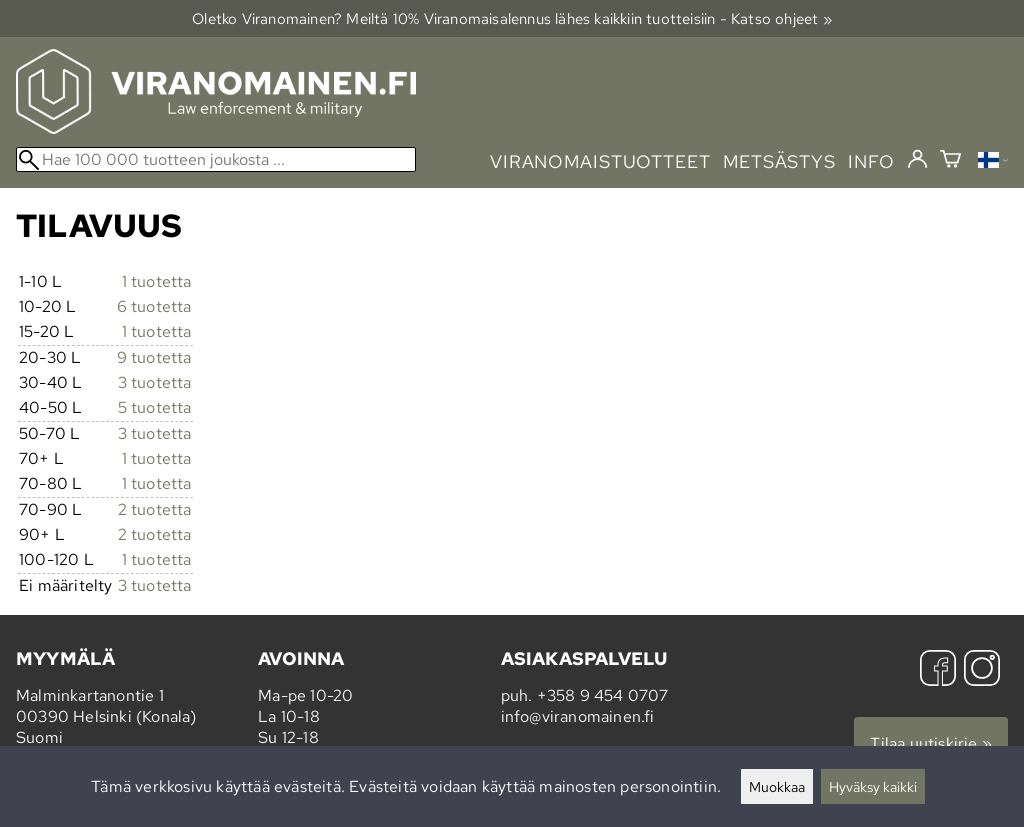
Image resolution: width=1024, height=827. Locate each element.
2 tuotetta (155, 509)
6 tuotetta (154, 306)
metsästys (779, 161)
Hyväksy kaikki (873, 786)
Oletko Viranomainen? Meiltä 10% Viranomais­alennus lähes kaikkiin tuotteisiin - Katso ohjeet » (512, 18)
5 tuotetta (155, 407)
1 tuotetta (157, 281)
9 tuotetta (154, 357)
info (871, 161)
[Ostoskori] (950, 161)
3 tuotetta (155, 382)
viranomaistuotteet (600, 161)
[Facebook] (938, 670)
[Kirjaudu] (917, 160)
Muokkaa (777, 786)
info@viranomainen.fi (578, 716)
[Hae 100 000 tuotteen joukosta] (216, 159)
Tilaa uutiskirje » (931, 743)
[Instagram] (982, 670)
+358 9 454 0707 (603, 695)
